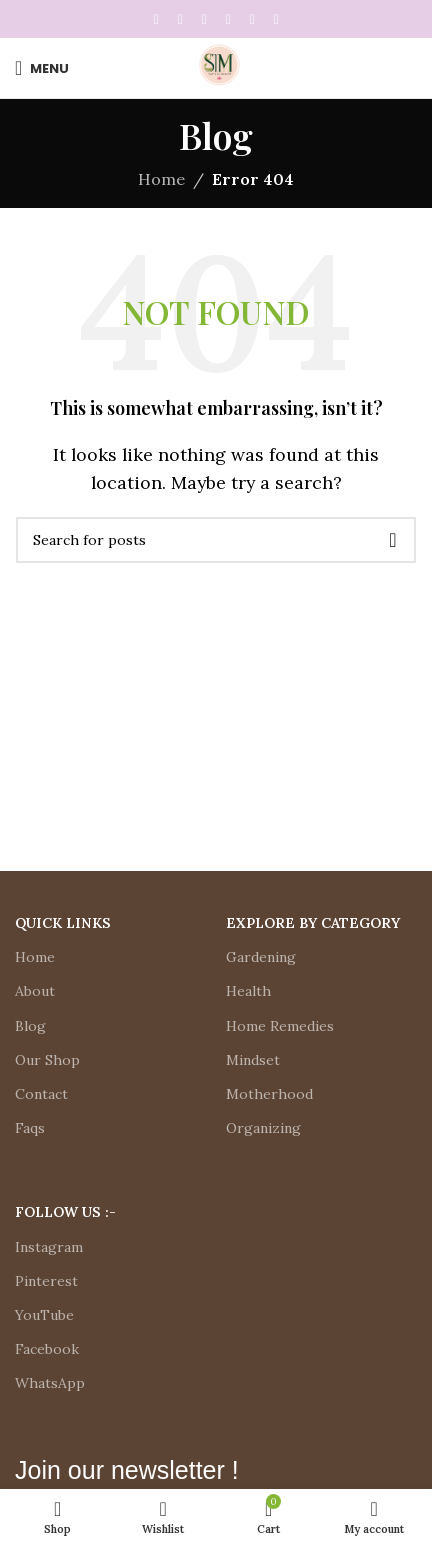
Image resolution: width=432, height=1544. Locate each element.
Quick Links (63, 923)
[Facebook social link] (156, 19)
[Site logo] (216, 66)
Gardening (261, 957)
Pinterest (46, 1281)
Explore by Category (313, 923)
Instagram (49, 1247)
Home (161, 179)
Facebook (47, 1349)
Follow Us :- (65, 1212)
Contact (41, 1094)
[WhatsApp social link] (252, 19)
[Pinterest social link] (204, 19)
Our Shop (47, 1060)
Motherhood (269, 1094)
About (35, 991)
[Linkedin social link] (228, 19)
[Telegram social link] (276, 19)
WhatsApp (50, 1383)
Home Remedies (280, 1026)
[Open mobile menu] (42, 68)
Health (248, 991)
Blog (30, 1026)
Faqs (30, 1128)
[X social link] (180, 19)
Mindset (253, 1060)
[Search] (216, 540)
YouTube (44, 1315)
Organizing (263, 1128)
